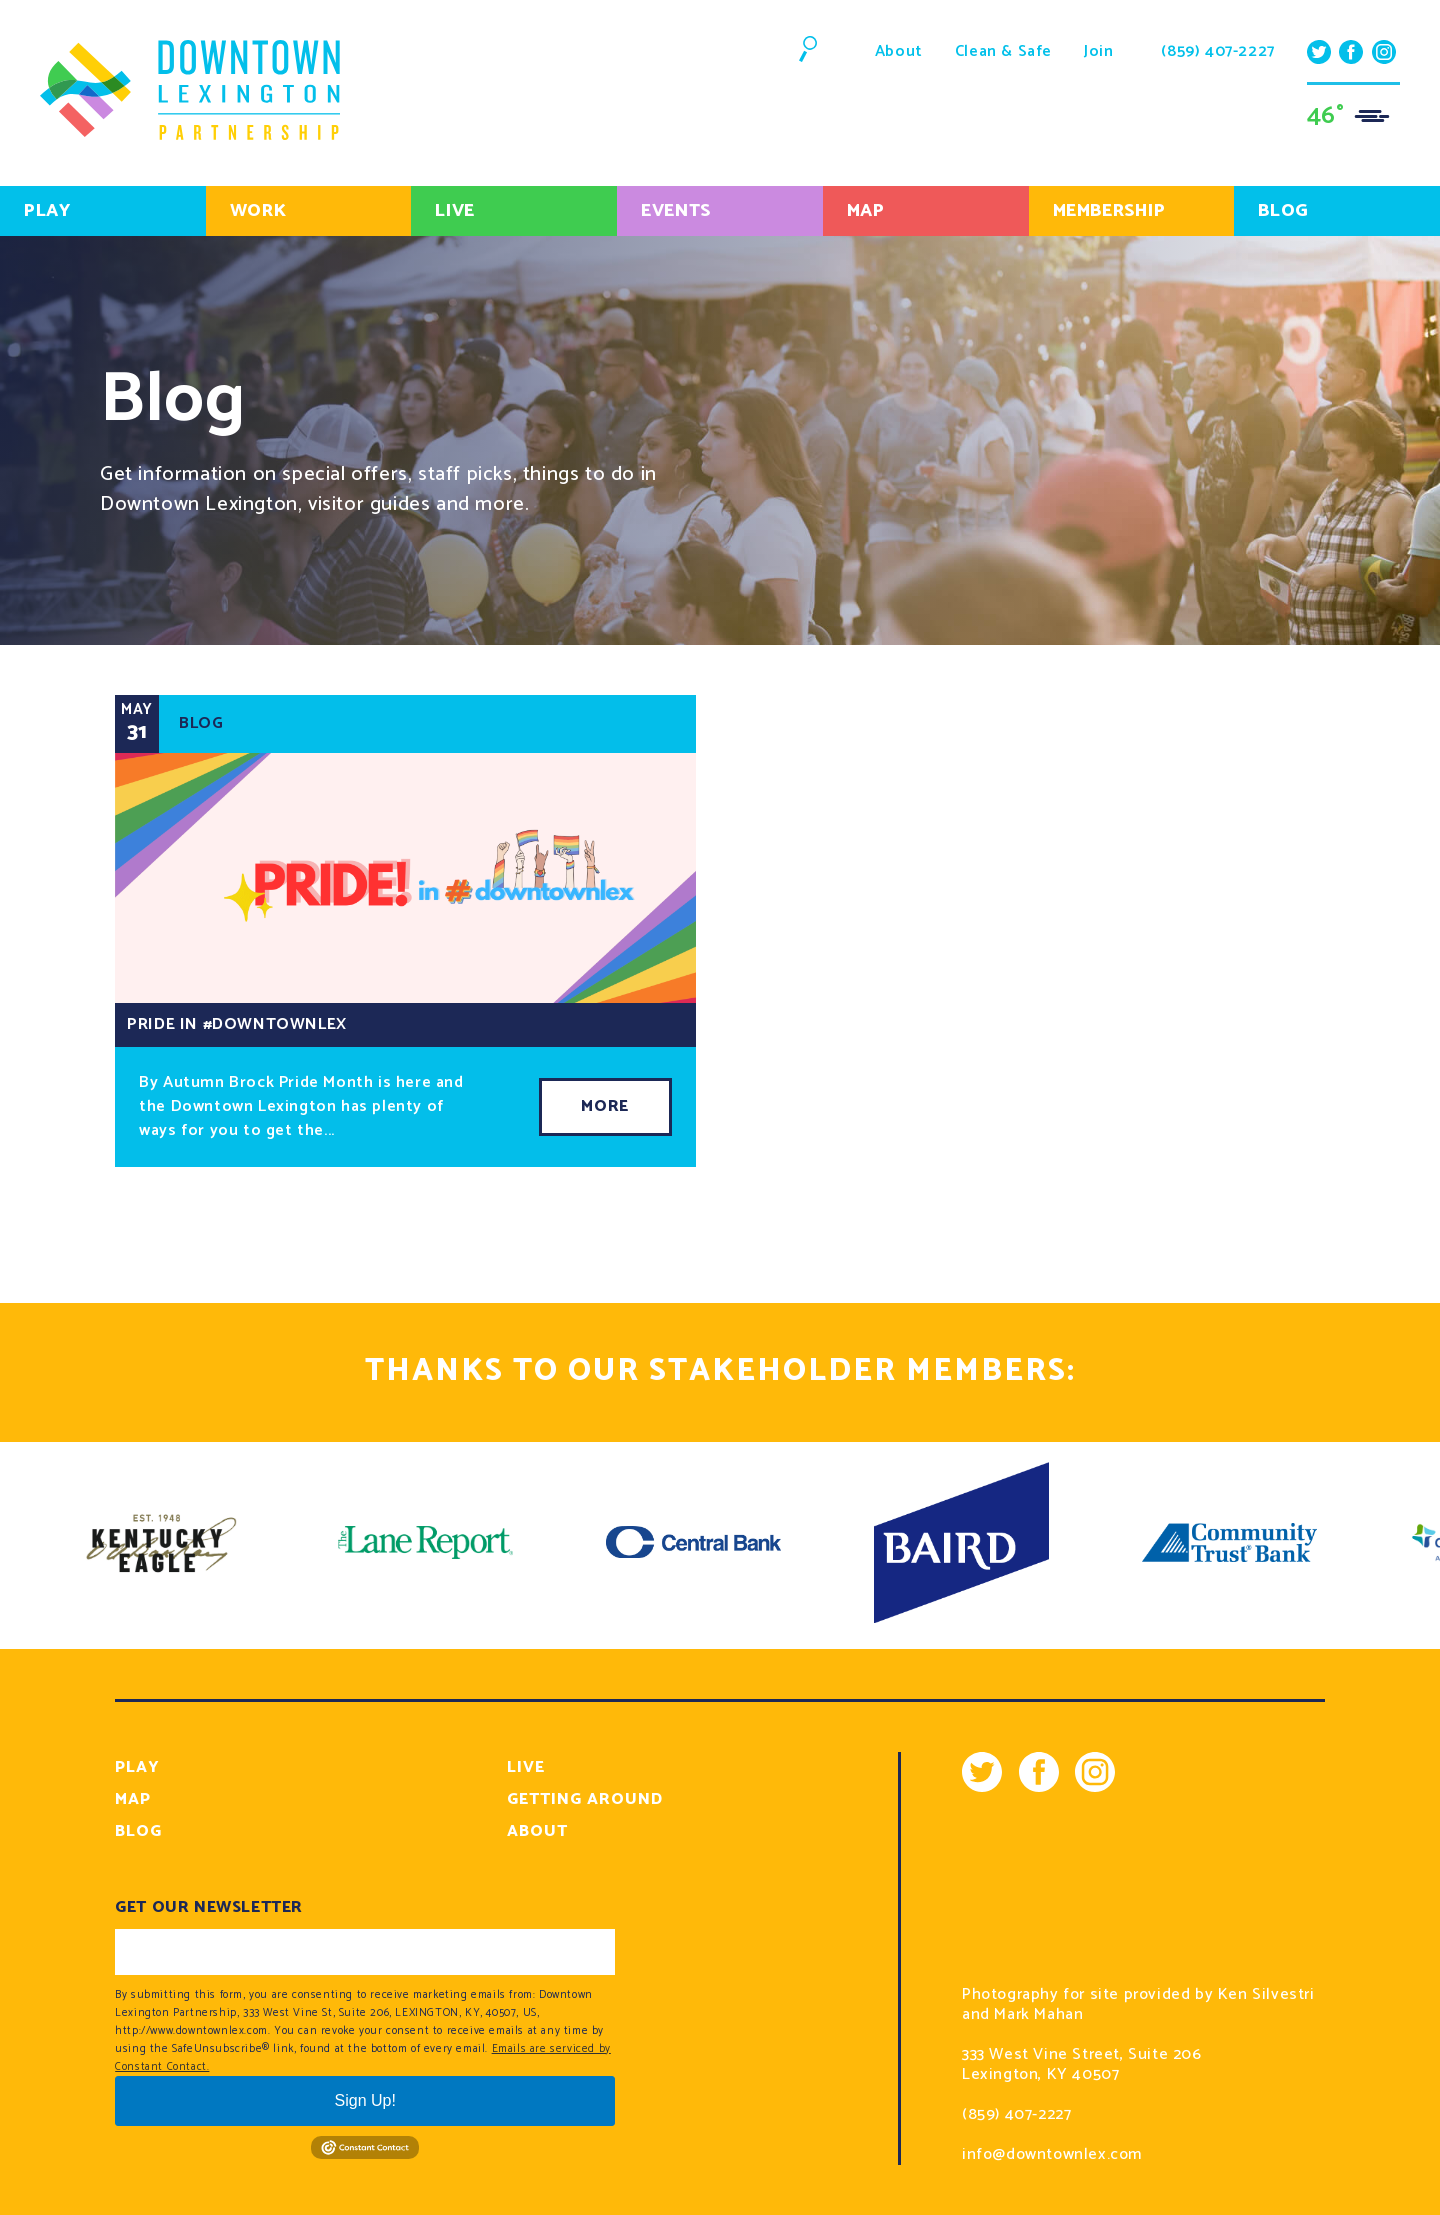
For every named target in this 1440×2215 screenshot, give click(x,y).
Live (454, 211)
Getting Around (585, 1799)
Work (258, 211)
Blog (138, 1831)
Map (866, 211)
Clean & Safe (1003, 51)
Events (676, 211)
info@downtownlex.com (1052, 2155)
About (899, 51)
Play (47, 211)
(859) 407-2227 (1217, 52)
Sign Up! (365, 2100)
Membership (1109, 211)
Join (1098, 51)
